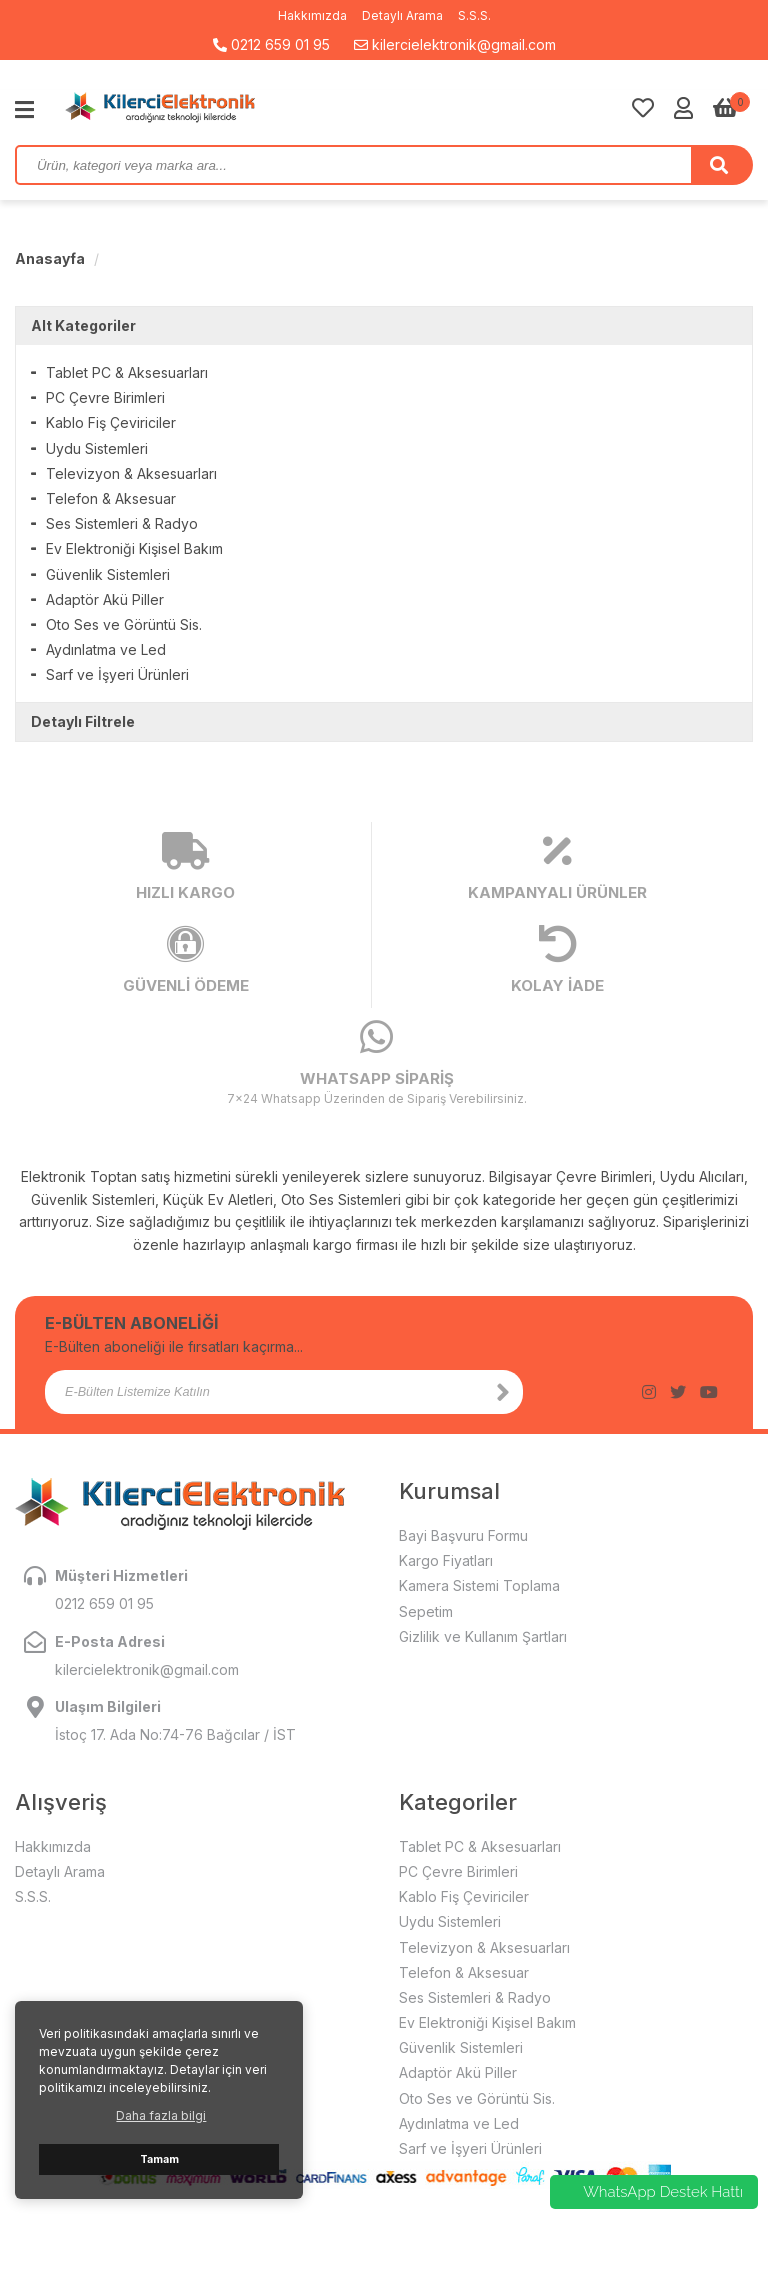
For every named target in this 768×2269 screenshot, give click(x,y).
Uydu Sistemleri (97, 448)
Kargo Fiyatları (446, 1560)
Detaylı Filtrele (83, 721)
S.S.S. (474, 15)
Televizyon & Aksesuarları (131, 473)
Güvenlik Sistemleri (108, 574)
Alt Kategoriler (83, 325)
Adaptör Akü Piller (105, 599)
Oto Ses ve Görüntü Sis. (124, 624)
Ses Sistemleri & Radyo (122, 523)
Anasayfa (50, 258)
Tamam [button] (159, 2159)
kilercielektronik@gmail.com (455, 44)
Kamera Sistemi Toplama (479, 1585)
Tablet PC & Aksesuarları (127, 372)
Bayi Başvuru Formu (463, 1535)
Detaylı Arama (402, 15)
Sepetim (426, 1611)
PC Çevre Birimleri (105, 397)
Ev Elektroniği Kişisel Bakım (134, 548)
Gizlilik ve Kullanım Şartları (483, 1636)
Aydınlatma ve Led (106, 649)
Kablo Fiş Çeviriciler (111, 422)
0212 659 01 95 (271, 44)
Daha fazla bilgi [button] (161, 2115)
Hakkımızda (312, 15)
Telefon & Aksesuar (111, 498)
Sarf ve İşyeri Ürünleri (117, 674)
